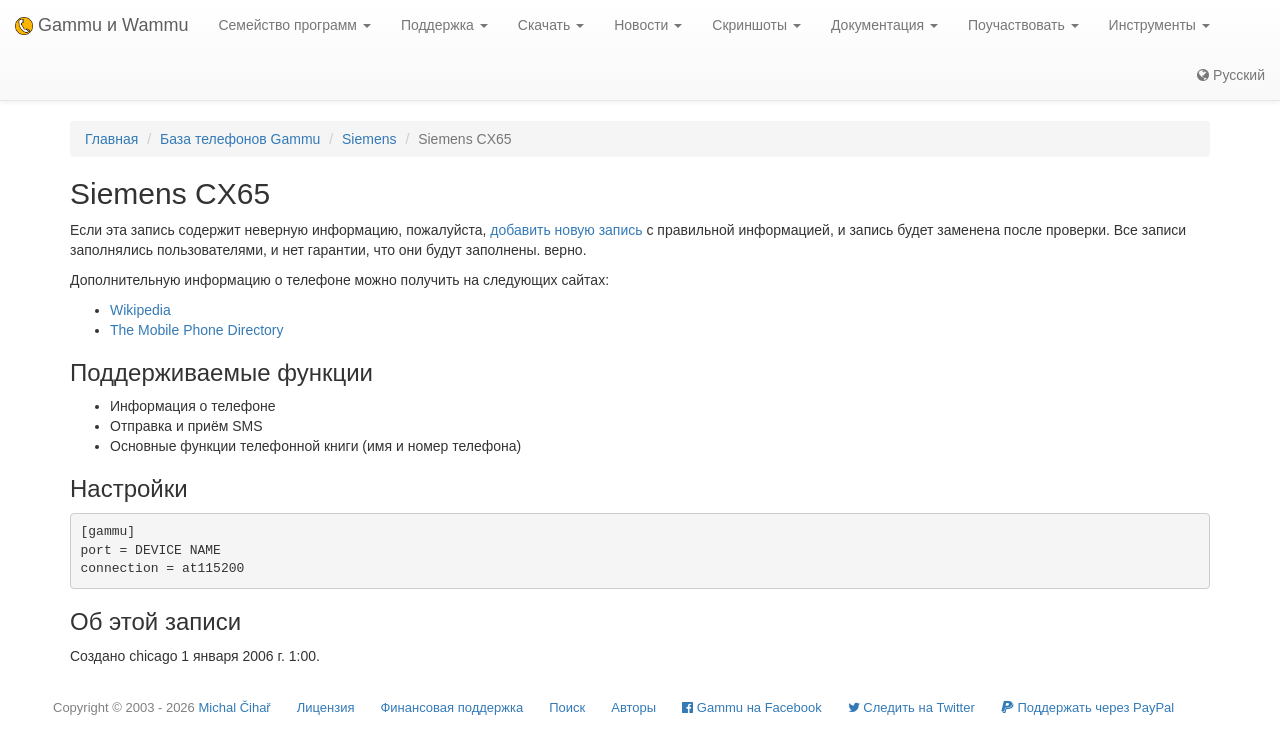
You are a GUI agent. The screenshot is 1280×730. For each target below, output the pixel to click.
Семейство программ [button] (294, 25)
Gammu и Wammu (101, 25)
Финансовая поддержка (451, 707)
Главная (111, 139)
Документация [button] (884, 25)
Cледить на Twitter (911, 707)
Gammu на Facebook (752, 707)
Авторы (633, 707)
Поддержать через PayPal (1087, 707)
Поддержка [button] (444, 25)
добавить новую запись (566, 230)
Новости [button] (648, 25)
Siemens (369, 139)
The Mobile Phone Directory (197, 330)
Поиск (567, 707)
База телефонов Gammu (240, 139)
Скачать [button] (551, 25)
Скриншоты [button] (756, 25)
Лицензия (326, 707)
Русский (1231, 75)
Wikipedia (140, 310)
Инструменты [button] (1159, 25)
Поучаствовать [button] (1023, 25)
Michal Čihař (234, 707)
